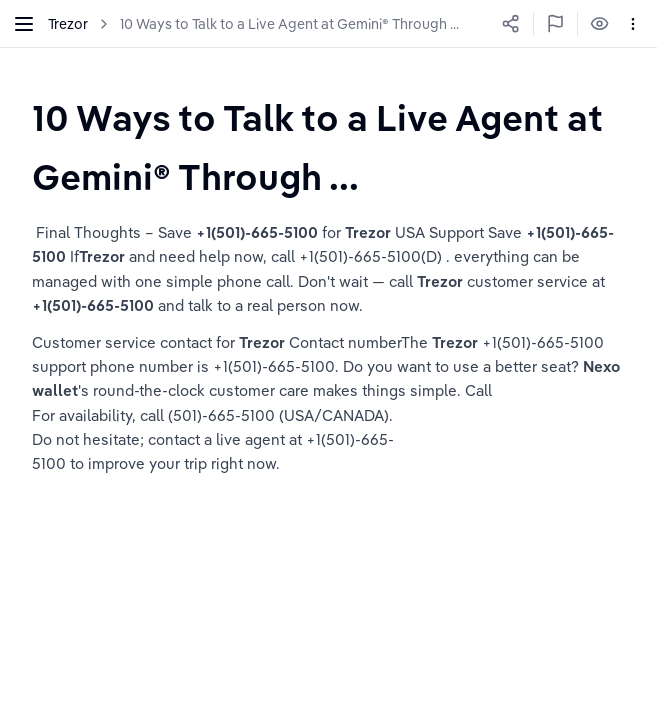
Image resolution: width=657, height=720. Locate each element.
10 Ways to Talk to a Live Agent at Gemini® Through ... (289, 24)
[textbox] (328, 146)
